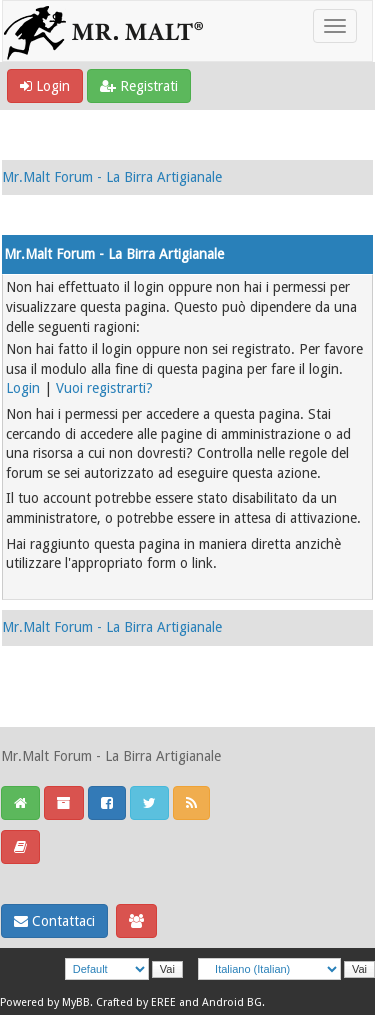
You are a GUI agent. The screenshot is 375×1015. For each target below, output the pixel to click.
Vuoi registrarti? (104, 388)
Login (45, 86)
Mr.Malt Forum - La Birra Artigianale (112, 177)
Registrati (139, 86)
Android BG (232, 1002)
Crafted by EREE (136, 1002)
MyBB (76, 1002)
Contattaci (54, 921)
